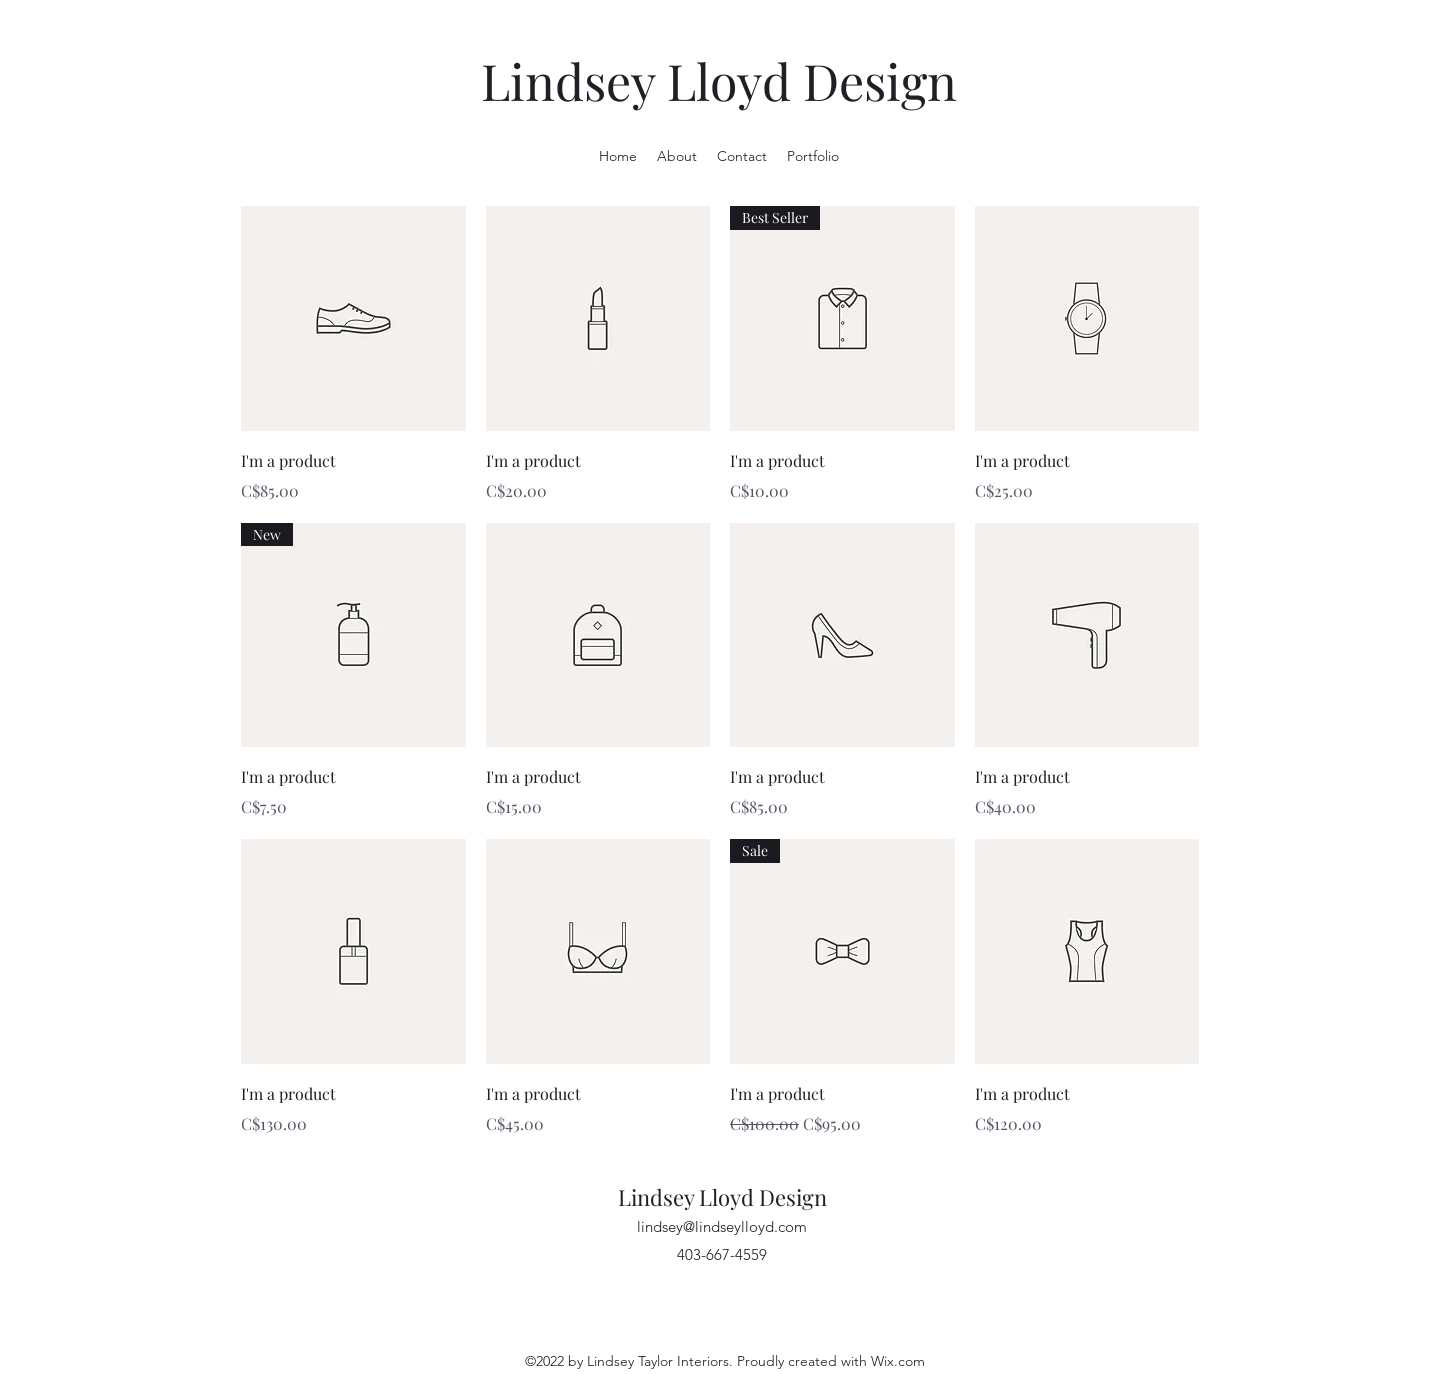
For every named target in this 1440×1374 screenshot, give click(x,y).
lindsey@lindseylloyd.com (722, 1226)
